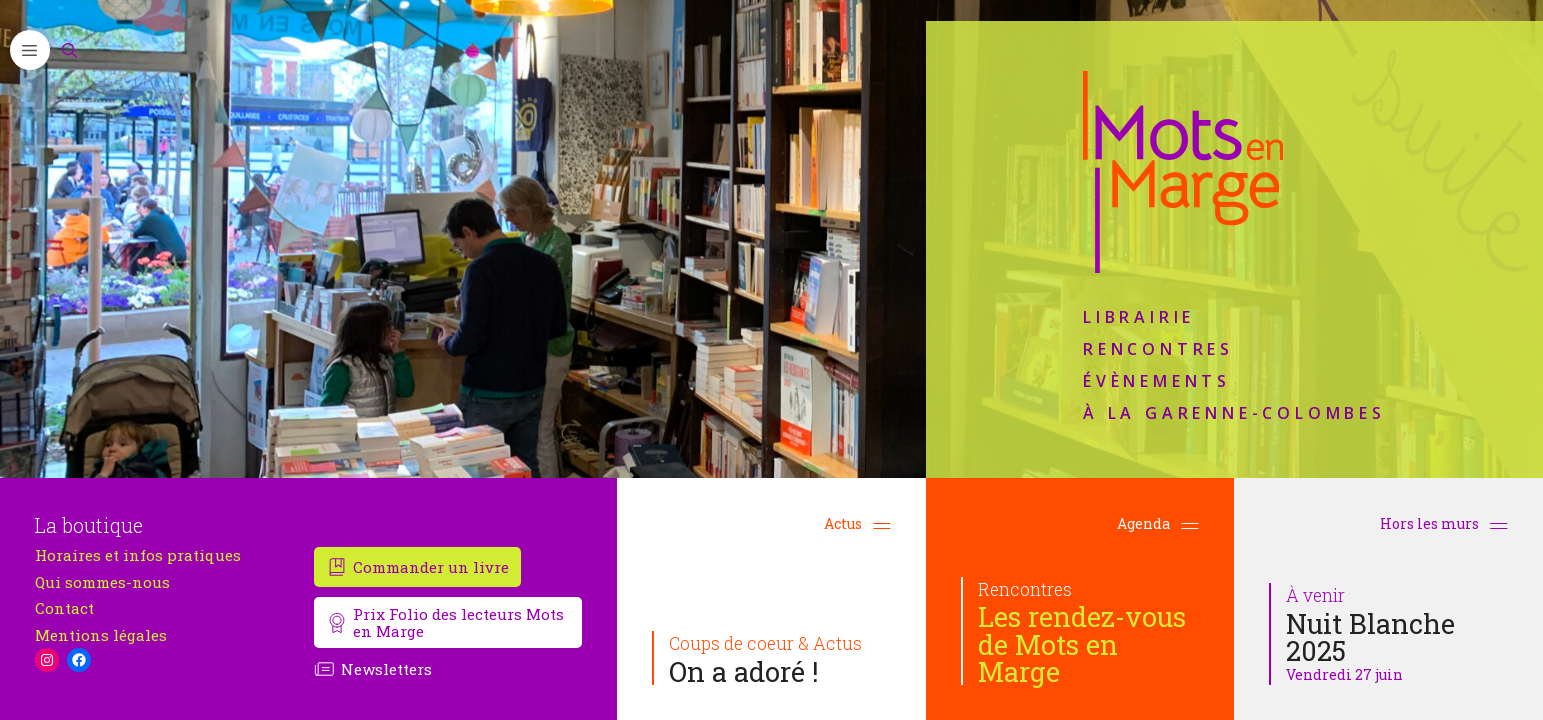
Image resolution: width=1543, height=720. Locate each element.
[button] (30, 50)
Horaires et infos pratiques (138, 555)
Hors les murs (1444, 523)
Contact (64, 608)
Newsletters (386, 669)
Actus (857, 523)
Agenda (1158, 523)
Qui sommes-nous (102, 582)
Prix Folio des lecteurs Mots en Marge (458, 622)
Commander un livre (431, 567)
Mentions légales (101, 635)
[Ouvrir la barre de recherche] (70, 50)
